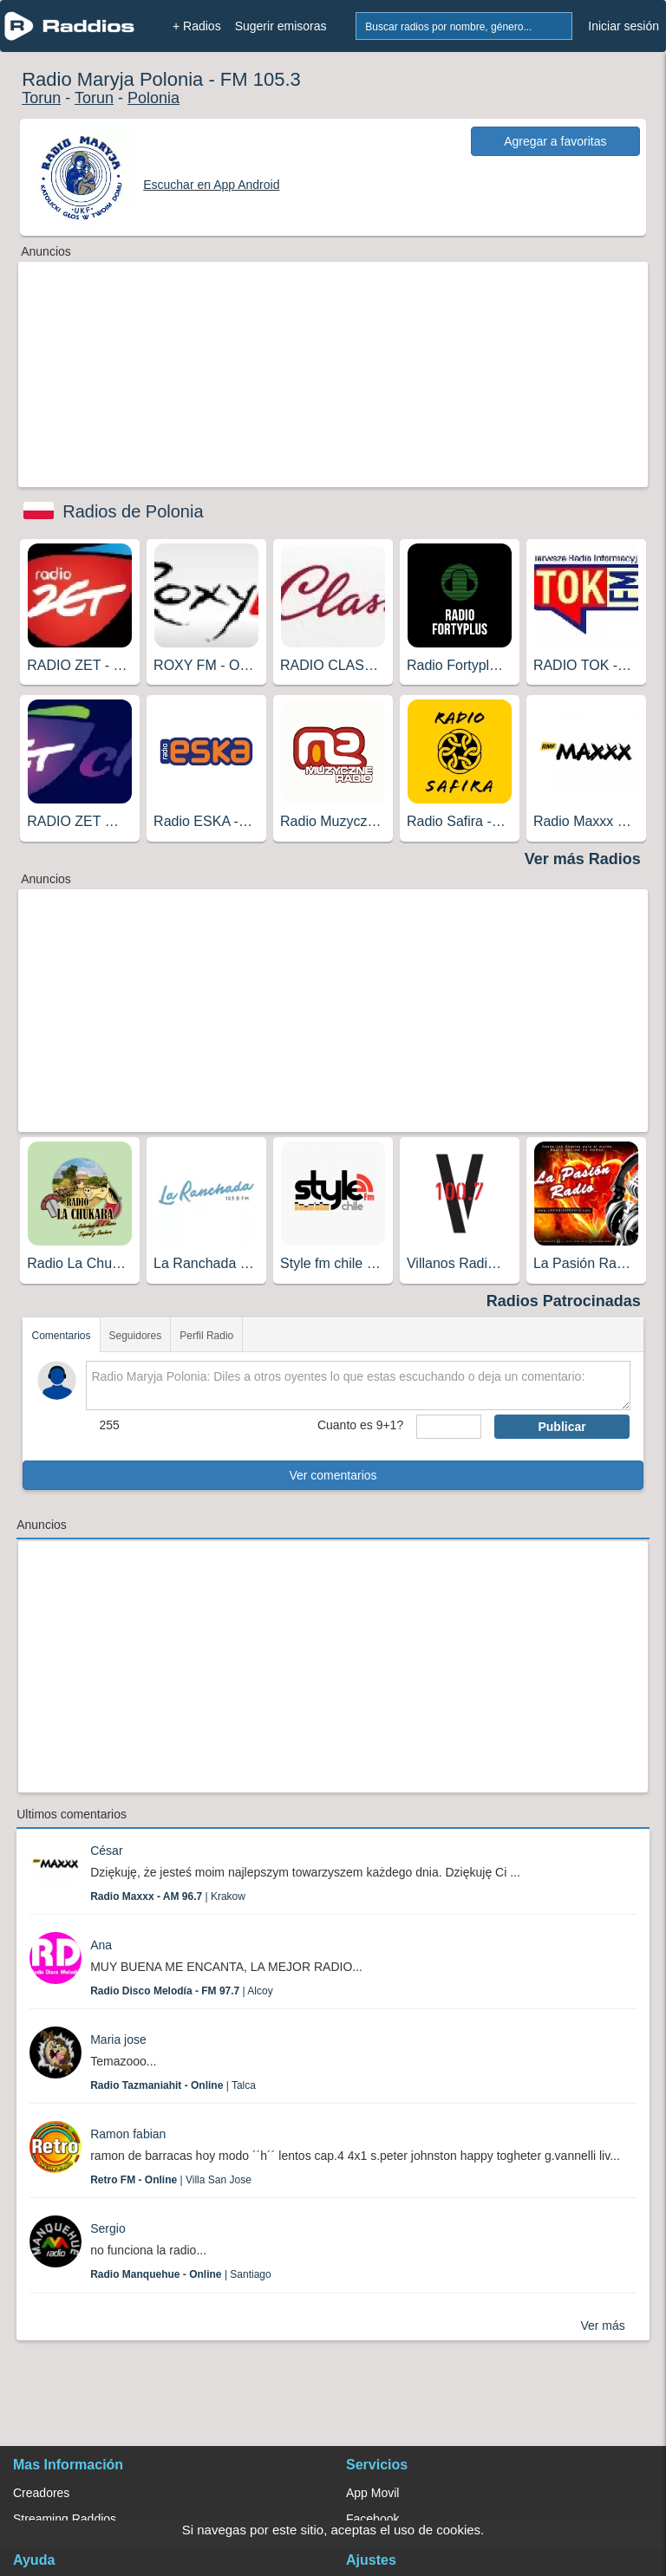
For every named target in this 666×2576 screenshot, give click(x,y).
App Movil (372, 2493)
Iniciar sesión (623, 26)
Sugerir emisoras (281, 26)
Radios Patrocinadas (563, 1301)
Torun (41, 98)
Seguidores (135, 1336)
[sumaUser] (448, 1427)
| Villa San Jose (170, 2180)
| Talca (173, 2085)
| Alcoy (181, 1991)
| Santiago (180, 2274)
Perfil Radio (206, 1336)
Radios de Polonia (132, 511)
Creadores (41, 2493)
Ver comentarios (332, 1475)
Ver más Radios (583, 859)
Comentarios (60, 1336)
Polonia (153, 98)
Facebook (372, 2519)
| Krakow (167, 1896)
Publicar (561, 1427)
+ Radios (197, 26)
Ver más (602, 2325)
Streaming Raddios (64, 2519)
